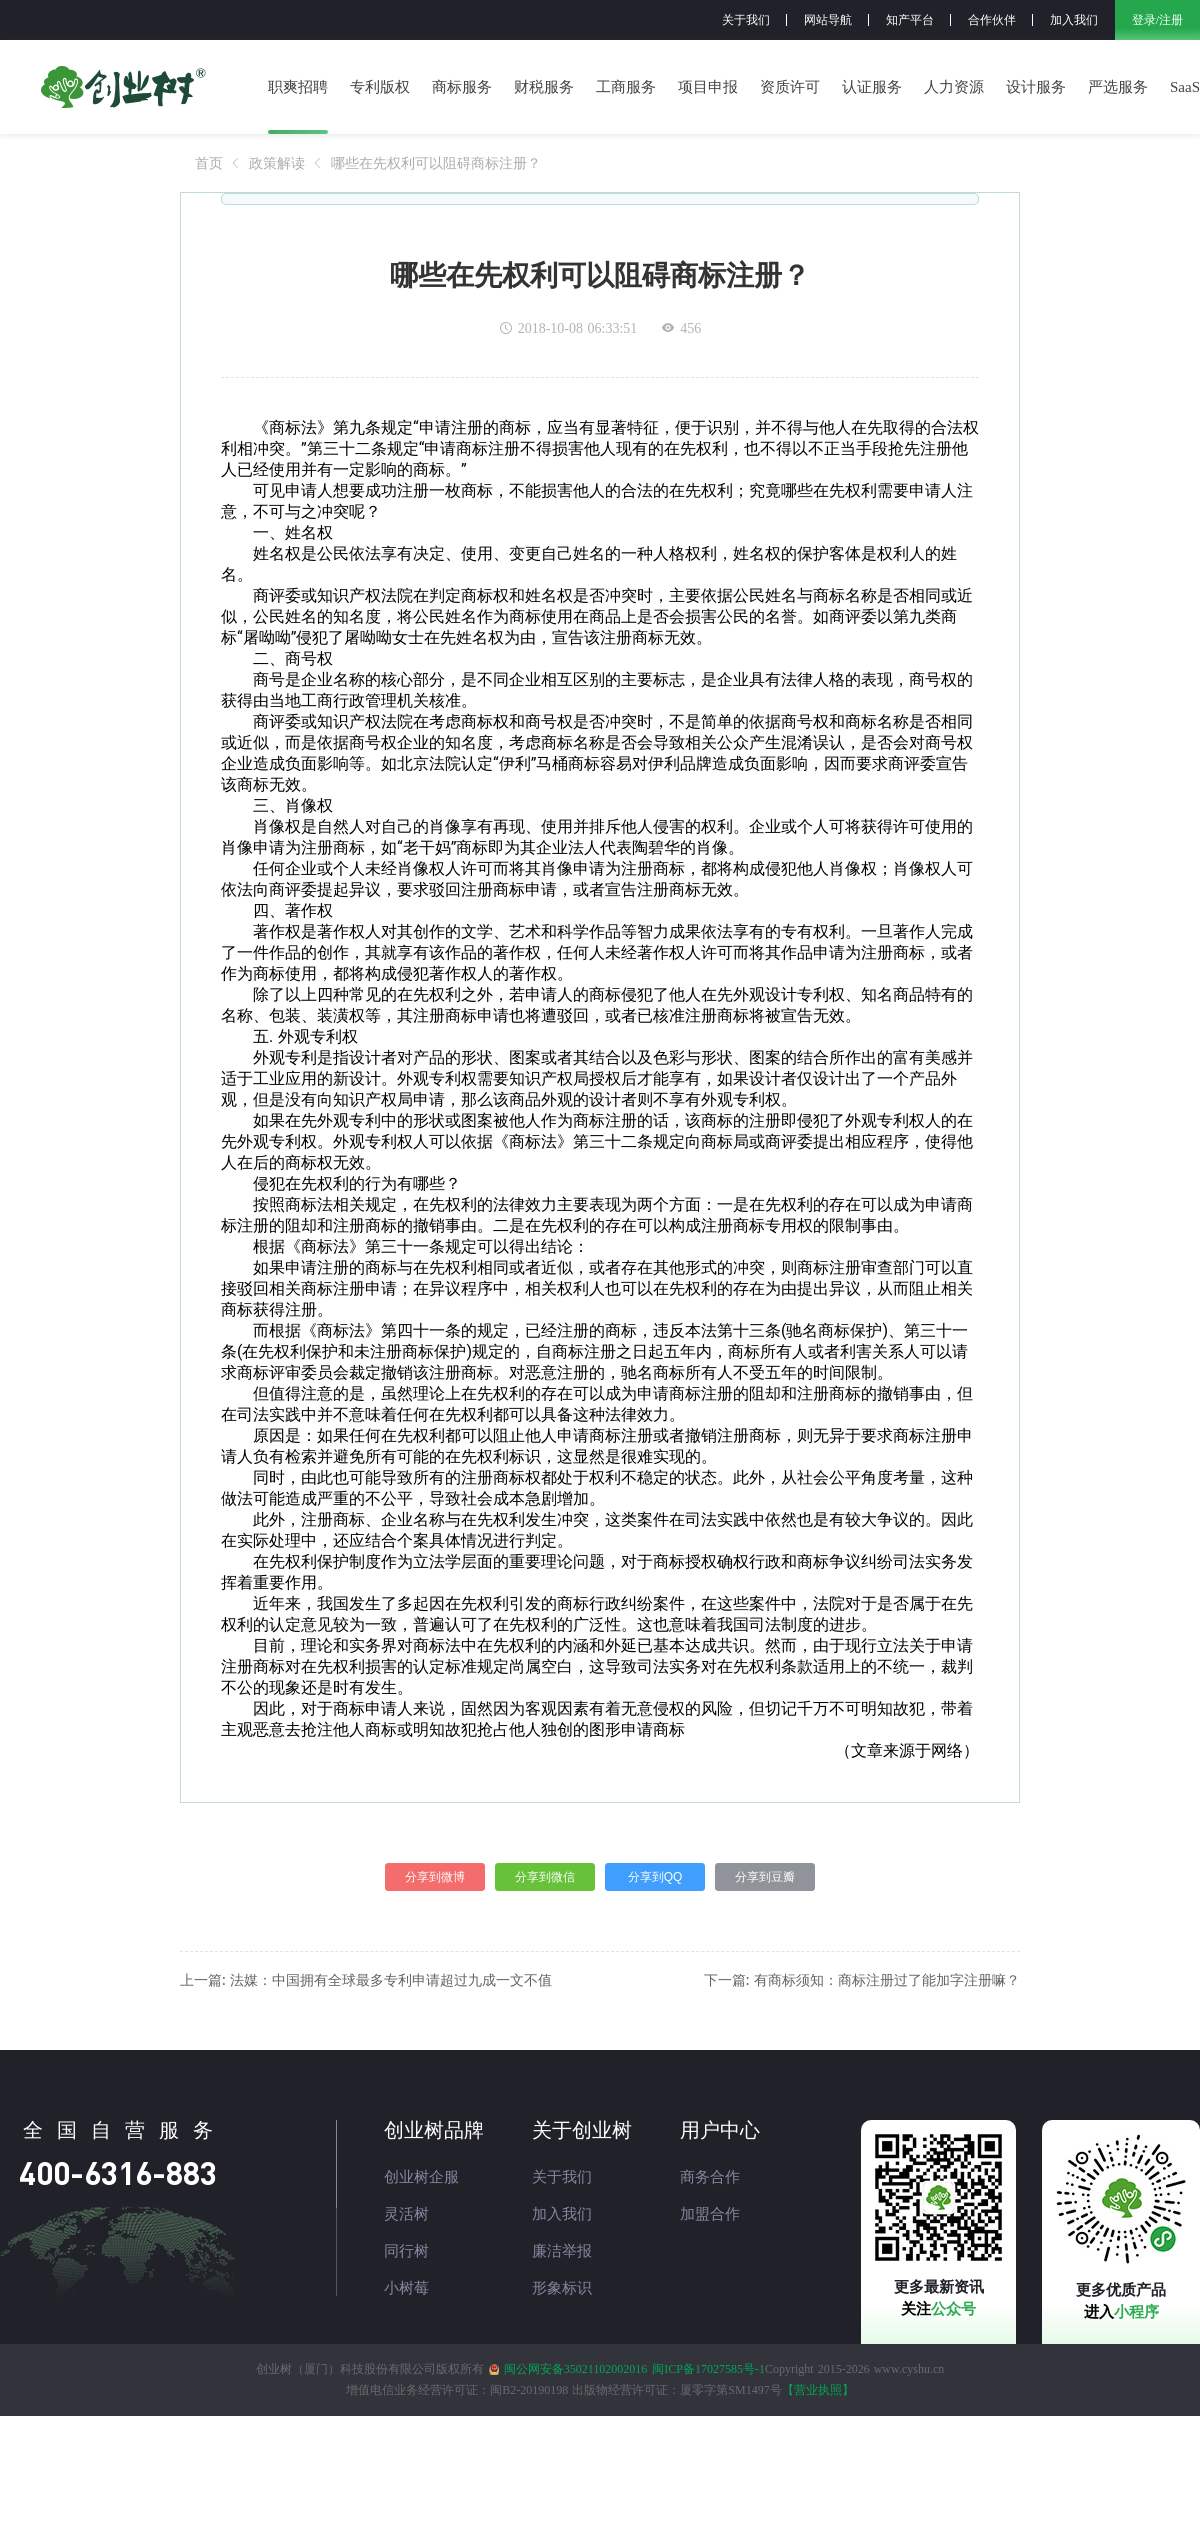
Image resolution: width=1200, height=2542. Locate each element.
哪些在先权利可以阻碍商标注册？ (436, 163)
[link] (209, 163)
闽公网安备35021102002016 (576, 2369)
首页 (209, 163)
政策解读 (277, 163)
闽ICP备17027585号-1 (708, 2369)
